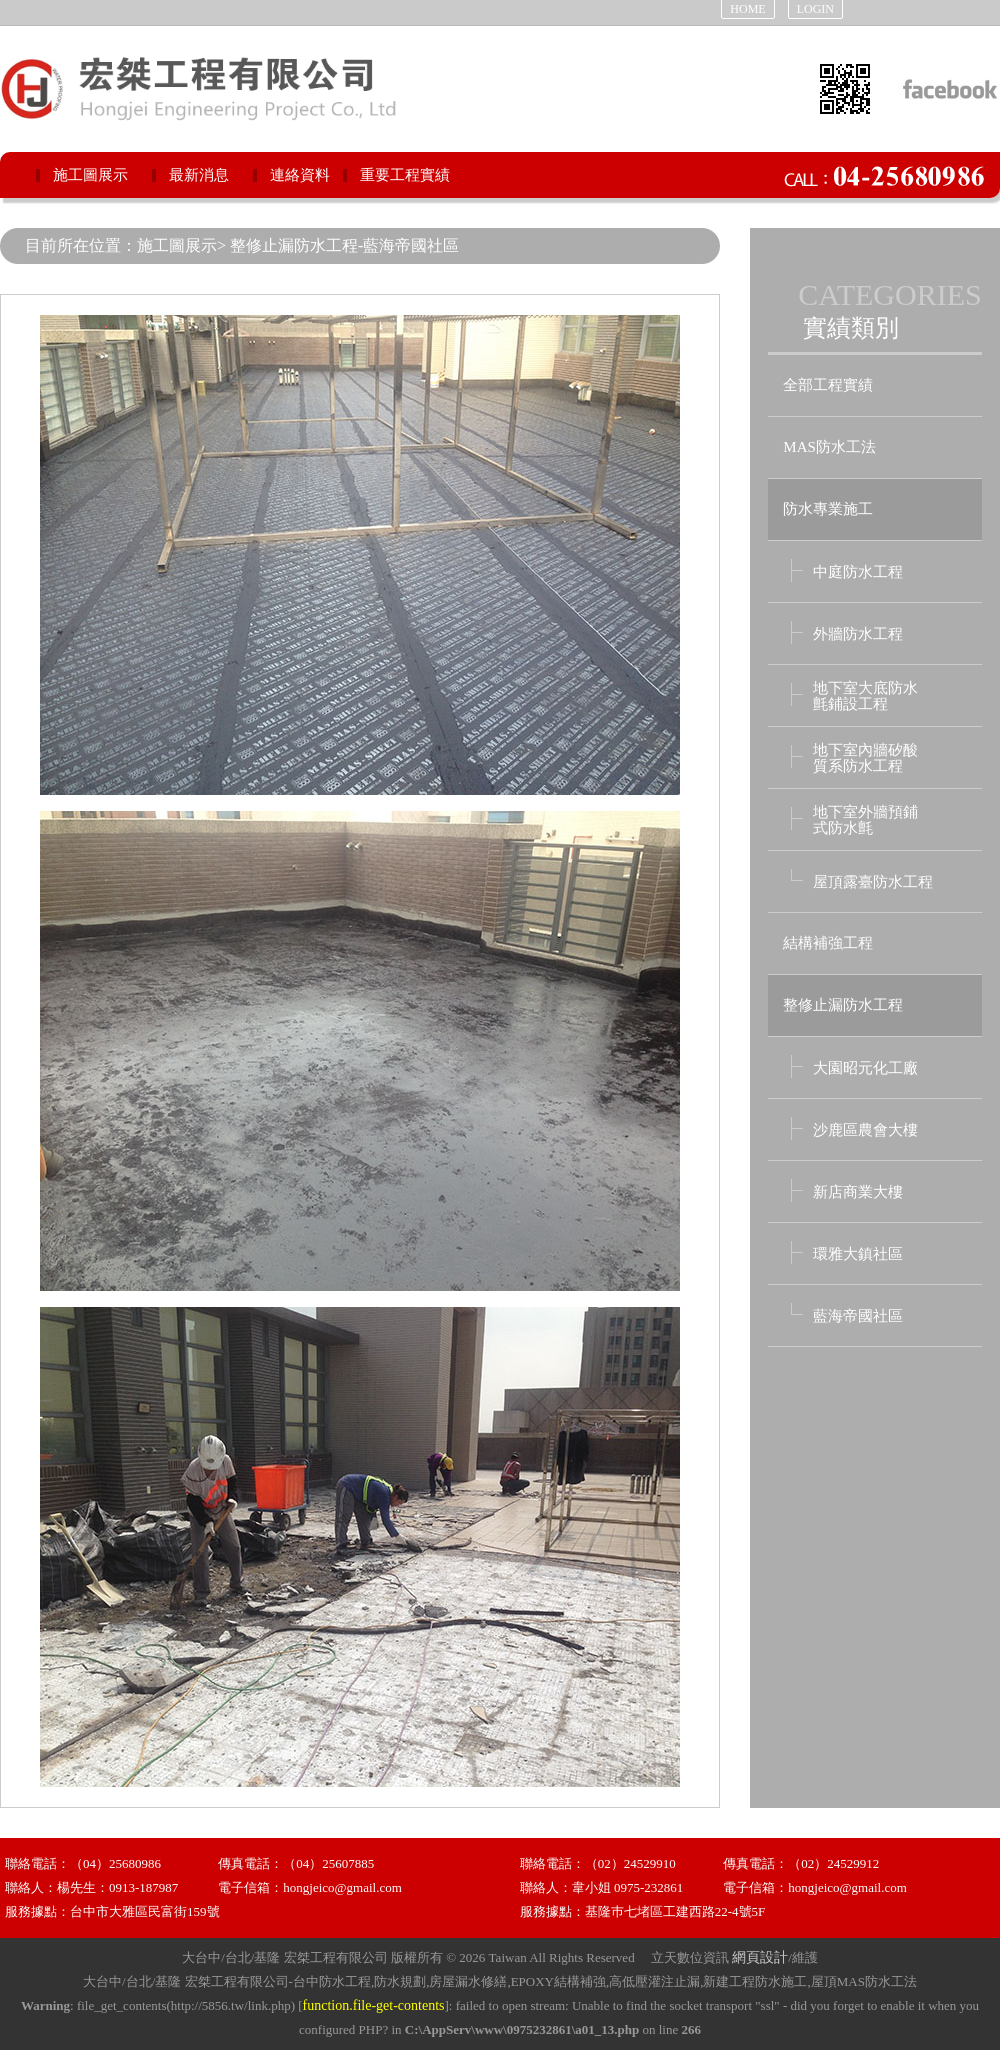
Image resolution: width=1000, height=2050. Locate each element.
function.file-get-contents (374, 2005)
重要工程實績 (405, 175)
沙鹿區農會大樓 (865, 1130)
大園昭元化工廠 (865, 1068)
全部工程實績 (828, 385)
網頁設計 (760, 1957)
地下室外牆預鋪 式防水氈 (865, 820)
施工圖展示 (90, 175)
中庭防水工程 (858, 572)
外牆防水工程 (858, 634)
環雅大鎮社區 (858, 1254)
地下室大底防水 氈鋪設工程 (865, 696)
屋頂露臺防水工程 (873, 882)
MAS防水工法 (829, 447)
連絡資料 (300, 175)
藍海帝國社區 (858, 1316)
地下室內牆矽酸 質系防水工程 (865, 758)
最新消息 (199, 175)
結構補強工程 (828, 943)
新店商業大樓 (858, 1192)
